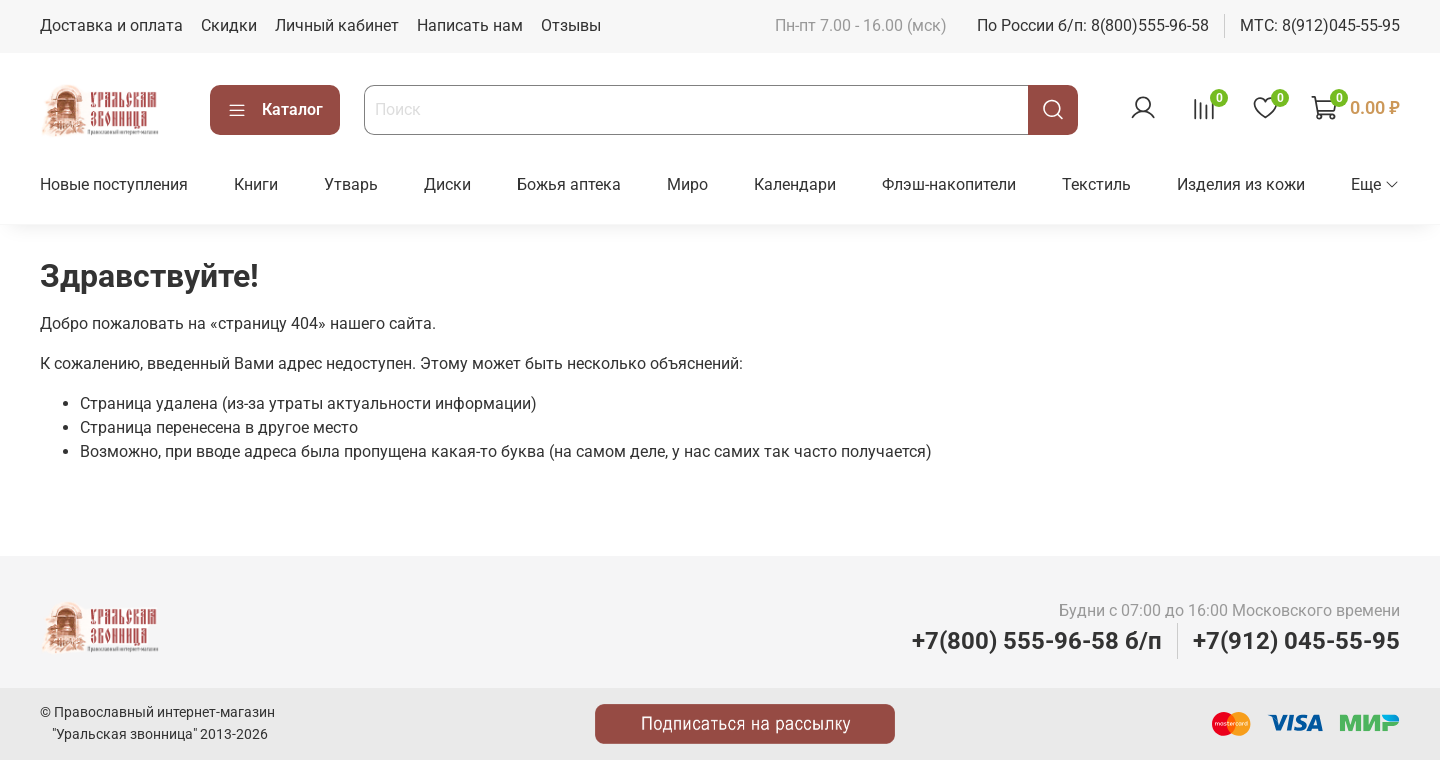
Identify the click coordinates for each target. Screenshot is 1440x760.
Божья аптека (569, 184)
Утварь (351, 184)
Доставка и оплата (111, 25)
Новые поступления (114, 184)
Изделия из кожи (1241, 184)
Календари (795, 184)
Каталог (275, 110)
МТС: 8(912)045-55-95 (1320, 25)
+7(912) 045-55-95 (1296, 641)
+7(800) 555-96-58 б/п (1037, 641)
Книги (256, 184)
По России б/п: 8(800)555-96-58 (1093, 25)
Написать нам (470, 25)
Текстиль (1096, 184)
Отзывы (571, 25)
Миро (687, 184)
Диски (447, 184)
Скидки (229, 25)
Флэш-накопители (949, 184)
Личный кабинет (337, 25)
